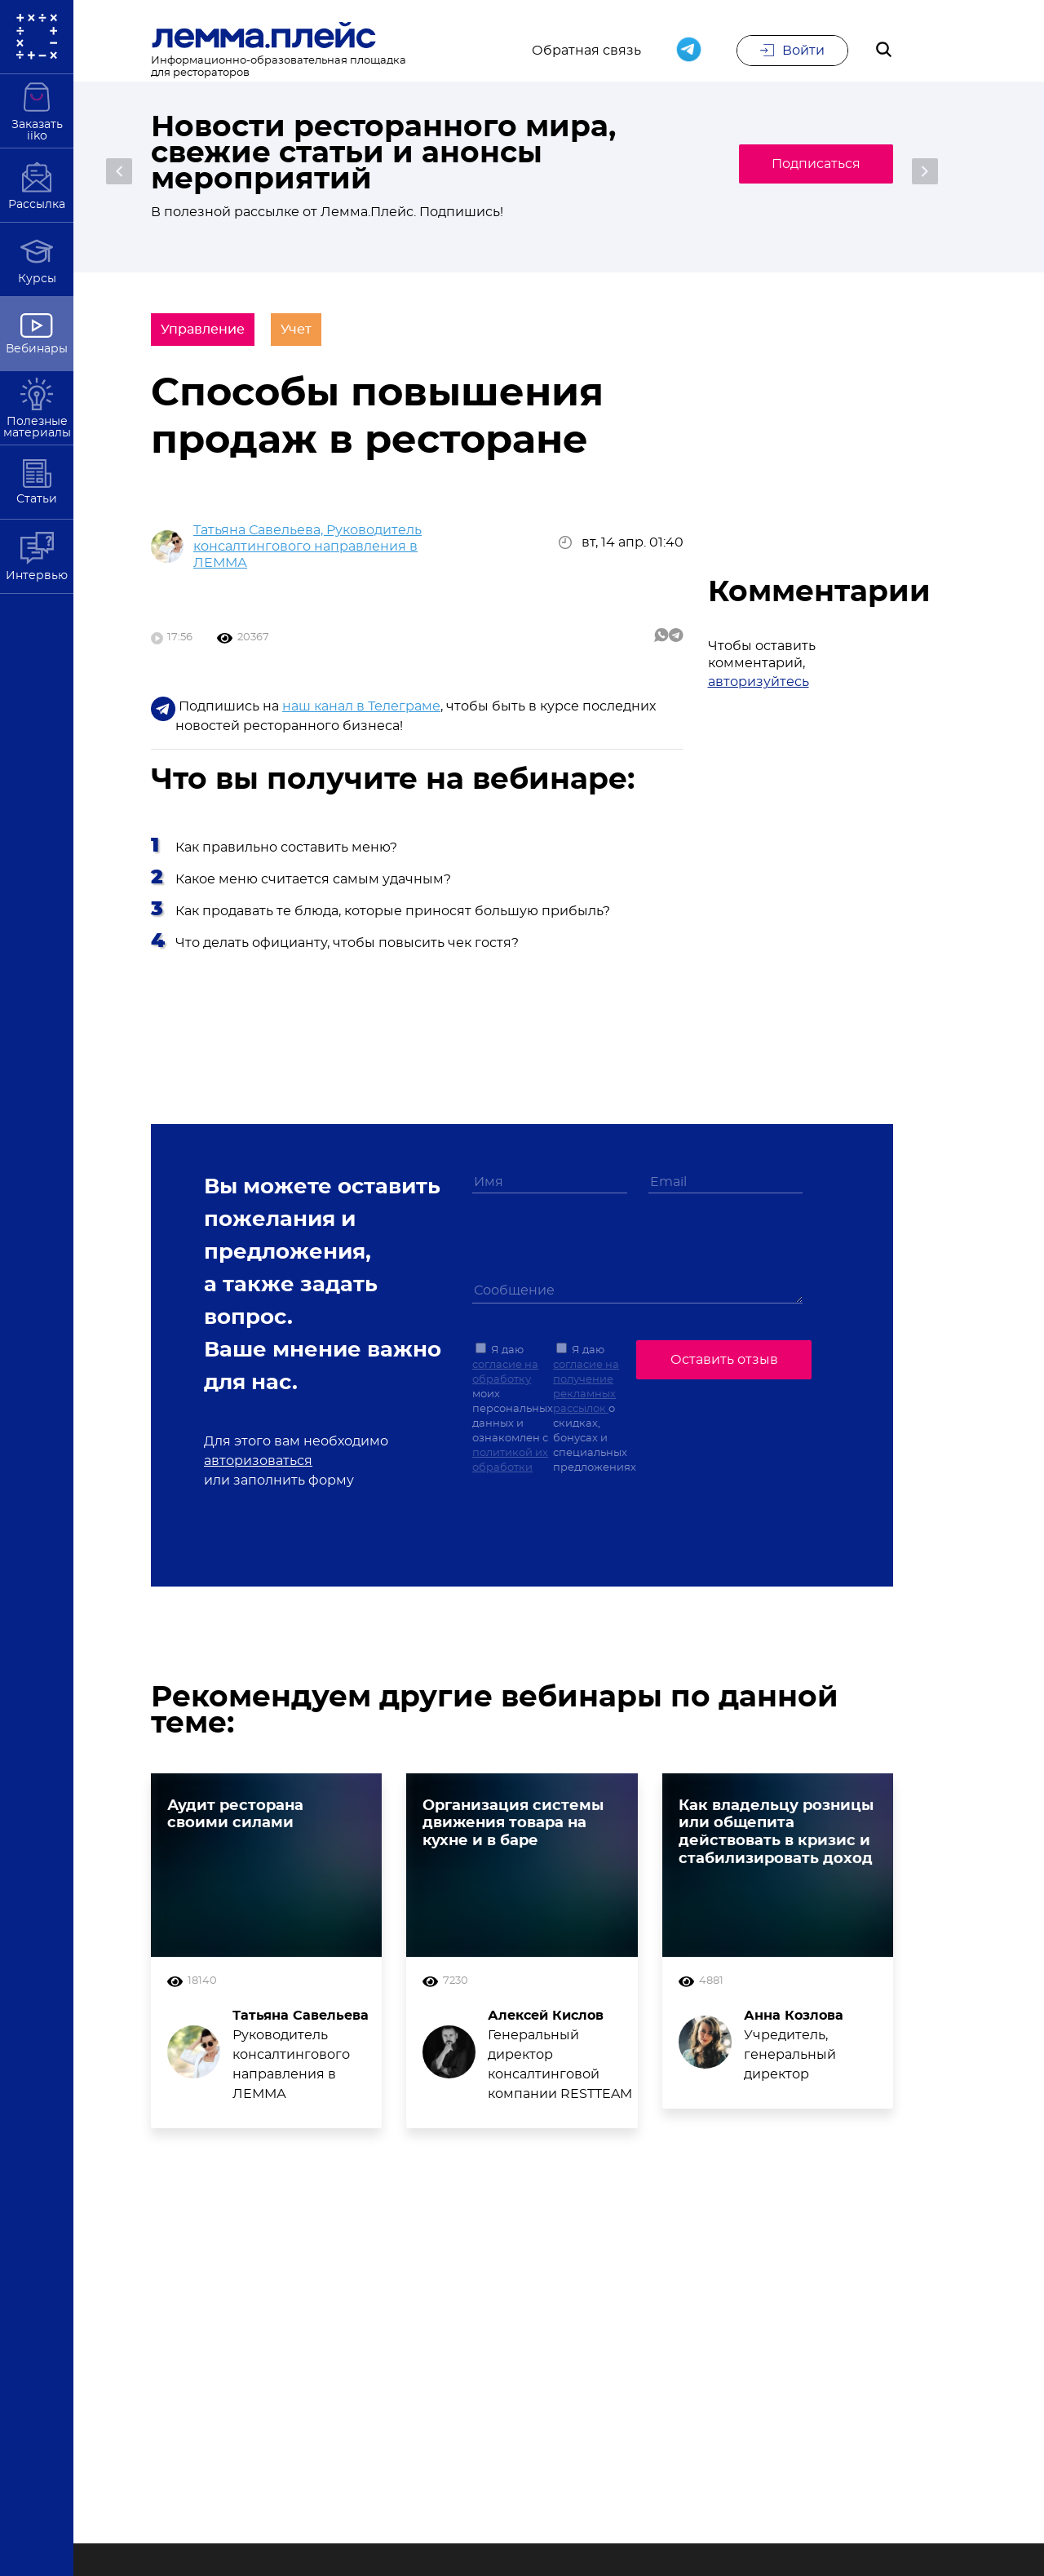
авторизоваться (258, 1460)
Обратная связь (586, 50)
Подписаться (816, 163)
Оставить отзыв (724, 1359)
